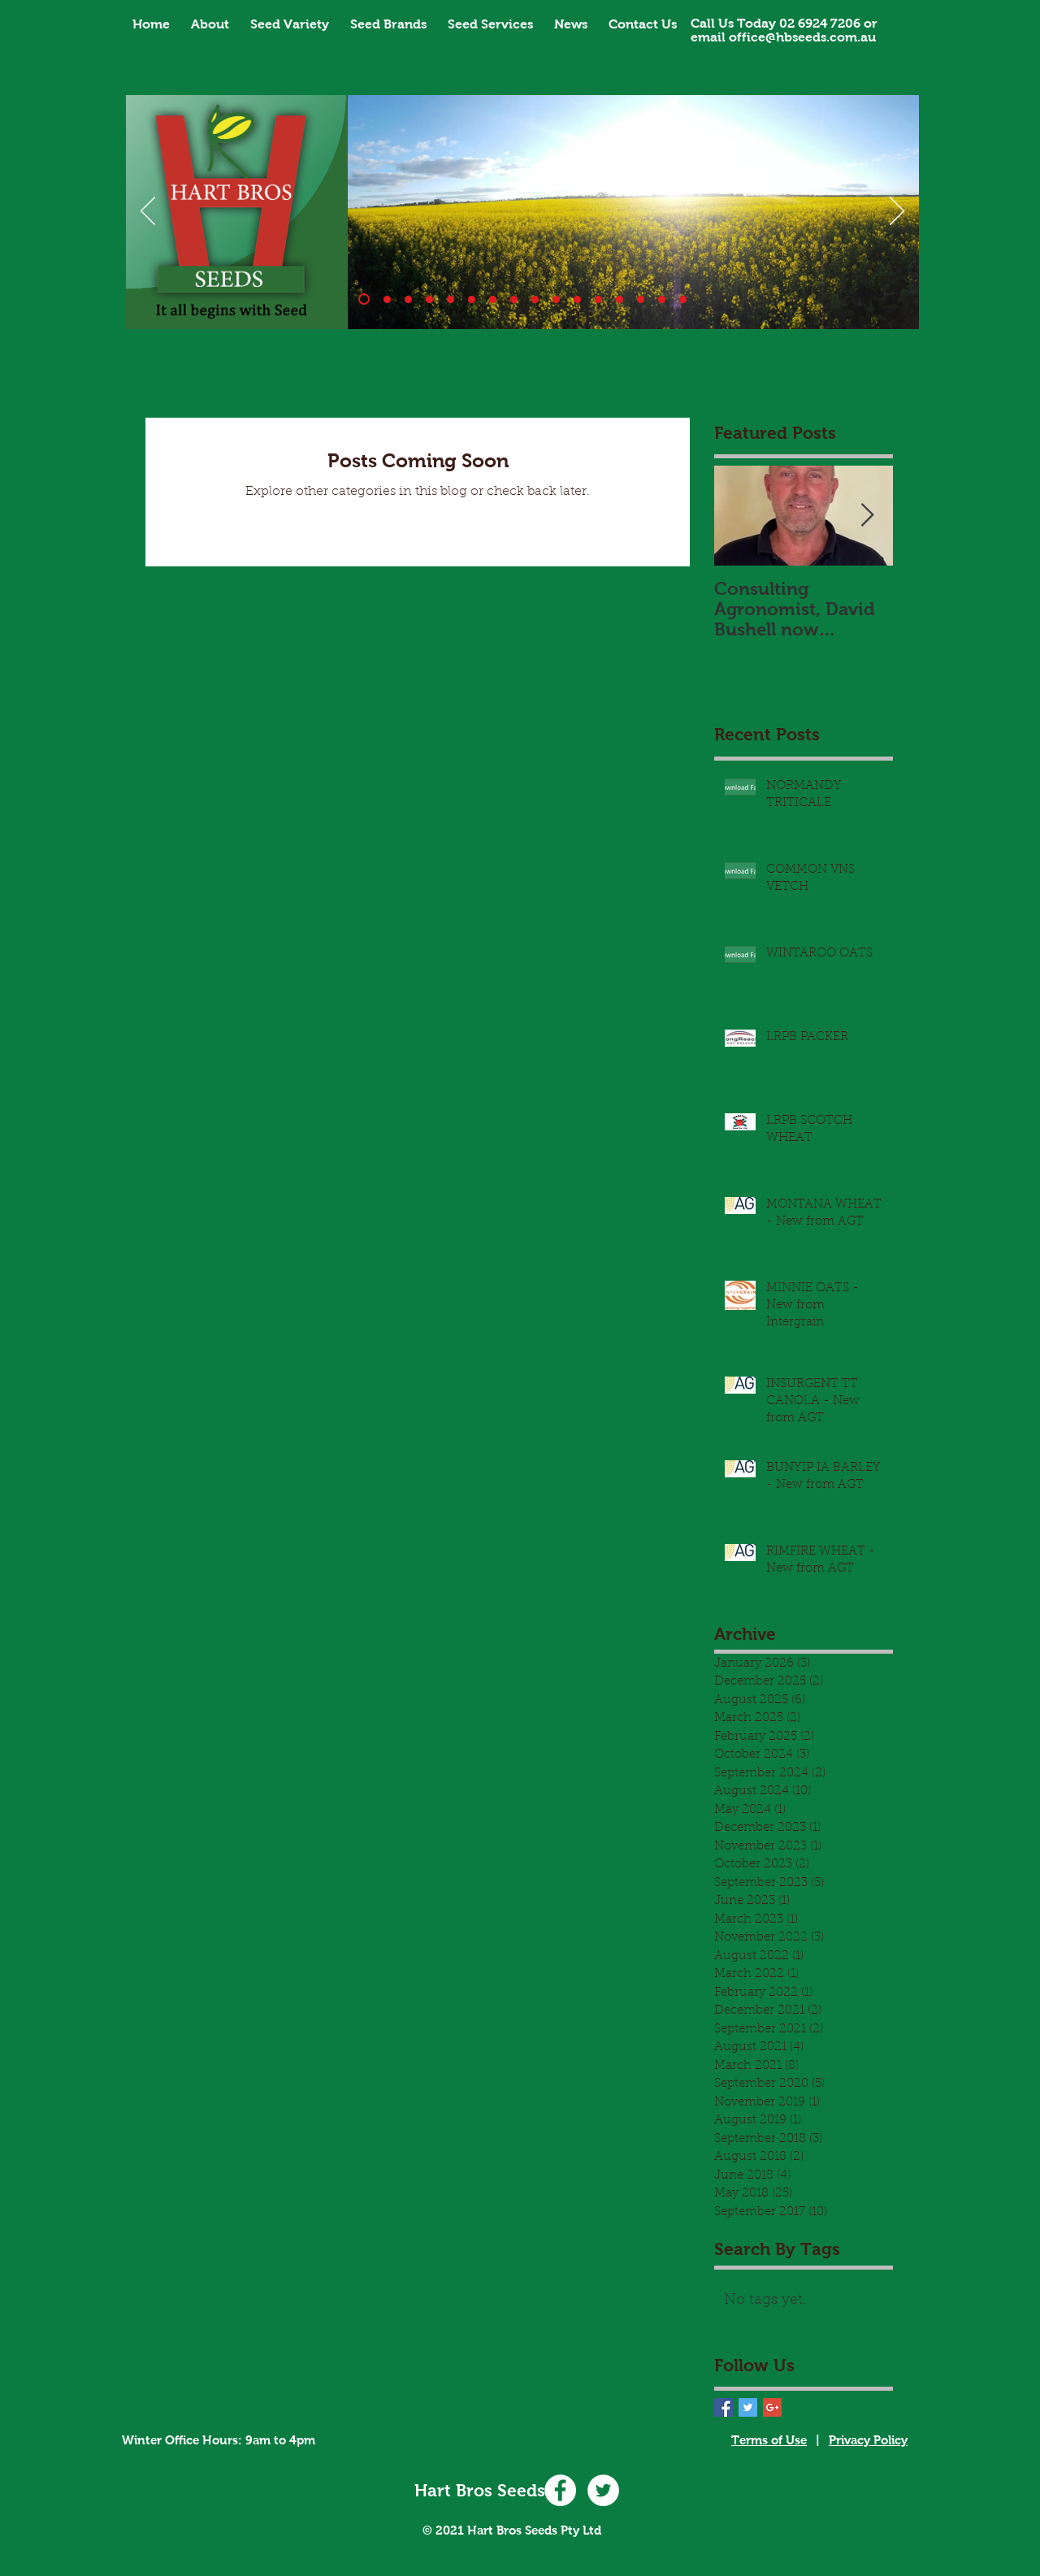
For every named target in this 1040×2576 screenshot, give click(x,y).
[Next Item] (867, 516)
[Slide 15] (661, 299)
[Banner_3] (429, 299)
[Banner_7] (514, 299)
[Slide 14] (619, 299)
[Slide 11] (577, 299)
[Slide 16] (683, 299)
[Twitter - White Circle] (603, 2490)
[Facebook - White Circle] (560, 2490)
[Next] (897, 212)
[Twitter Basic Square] (748, 2407)
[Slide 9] (556, 299)
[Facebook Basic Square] (723, 2407)
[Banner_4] (450, 299)
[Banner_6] (492, 299)
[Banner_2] (408, 299)
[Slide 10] (387, 299)
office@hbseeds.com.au (802, 37)
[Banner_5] (471, 299)
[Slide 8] (535, 299)
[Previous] (148, 212)
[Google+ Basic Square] (772, 2407)
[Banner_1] (364, 299)
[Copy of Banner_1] (598, 299)
